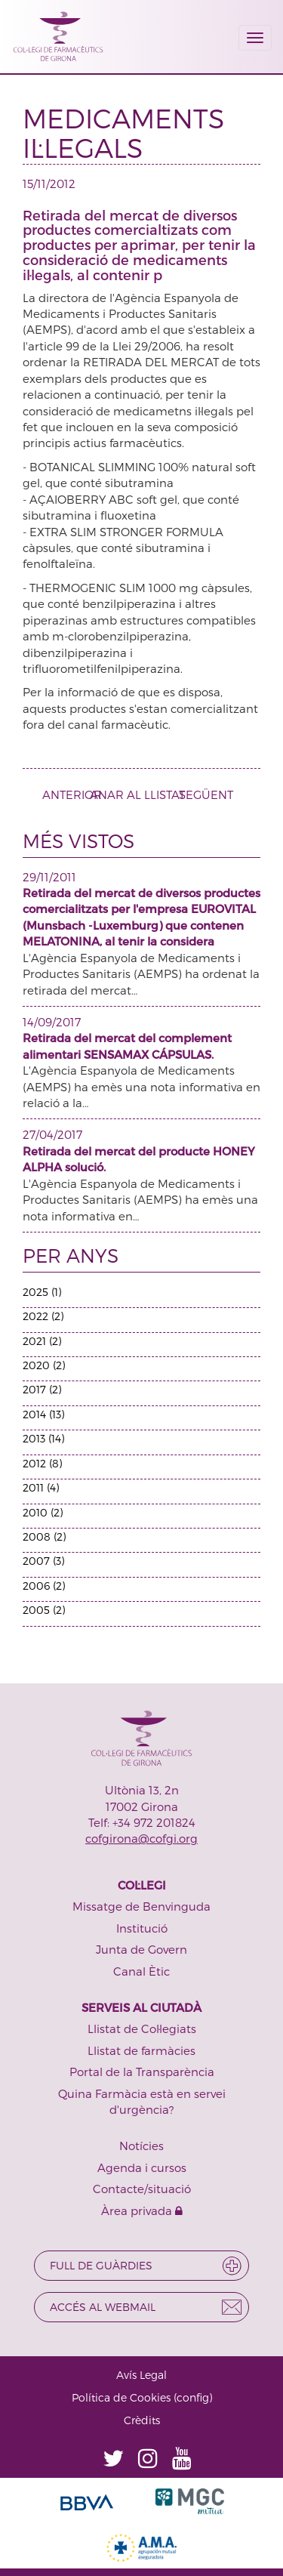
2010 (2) (43, 1512)
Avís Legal (141, 2374)
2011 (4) (41, 1487)
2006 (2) (44, 1585)
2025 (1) (42, 1291)
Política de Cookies (121, 2397)
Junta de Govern (141, 1949)
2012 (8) (42, 1463)
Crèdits (142, 2420)
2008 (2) (44, 1536)
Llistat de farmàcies (141, 2050)
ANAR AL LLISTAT (137, 794)
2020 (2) (44, 1365)
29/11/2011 (49, 877)
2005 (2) (44, 1609)
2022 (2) (43, 1316)
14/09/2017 (52, 1022)
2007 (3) (43, 1560)
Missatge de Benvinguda (141, 1906)
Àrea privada (142, 2210)
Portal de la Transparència (141, 2071)
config (193, 2397)
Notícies (141, 2145)
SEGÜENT (212, 794)
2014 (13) (43, 1414)
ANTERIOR (66, 794)
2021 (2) (42, 1340)
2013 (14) (43, 1438)
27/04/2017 (52, 1134)
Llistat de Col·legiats (142, 2028)
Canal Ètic (141, 1971)
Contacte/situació (142, 2188)
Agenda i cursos (141, 2167)
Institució (142, 1928)
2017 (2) (42, 1389)
